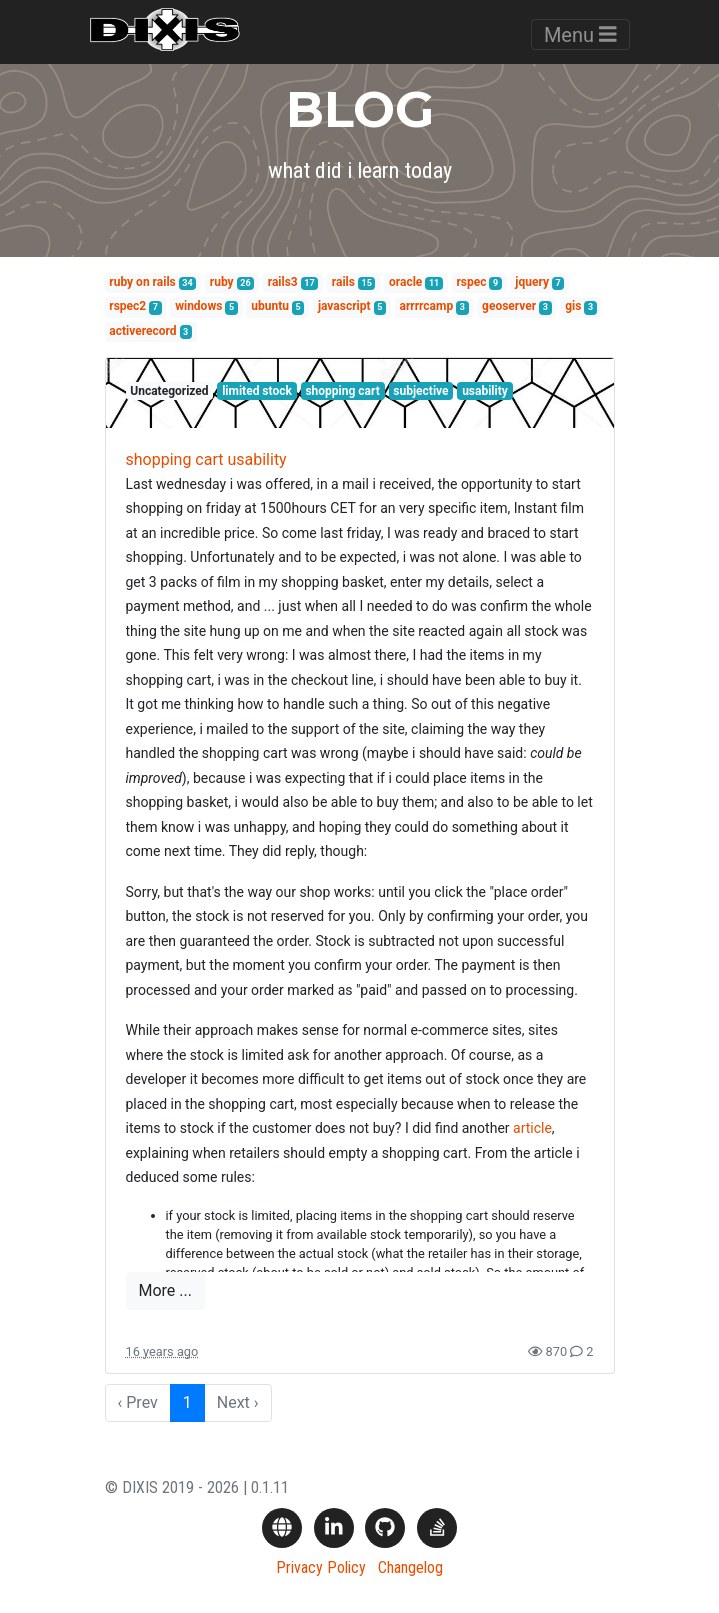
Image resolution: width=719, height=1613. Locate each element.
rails (343, 282)
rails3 (283, 282)
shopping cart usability (206, 459)
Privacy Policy (321, 1567)
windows (198, 306)
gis (573, 306)
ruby (222, 282)
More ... (165, 1290)
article (532, 1128)
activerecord (142, 331)
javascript (344, 306)
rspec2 (127, 306)
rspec (471, 282)
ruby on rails (142, 282)
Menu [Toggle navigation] (580, 35)
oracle (405, 282)
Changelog (410, 1567)
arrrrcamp (426, 306)
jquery (532, 282)
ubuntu (270, 306)
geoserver (509, 306)
